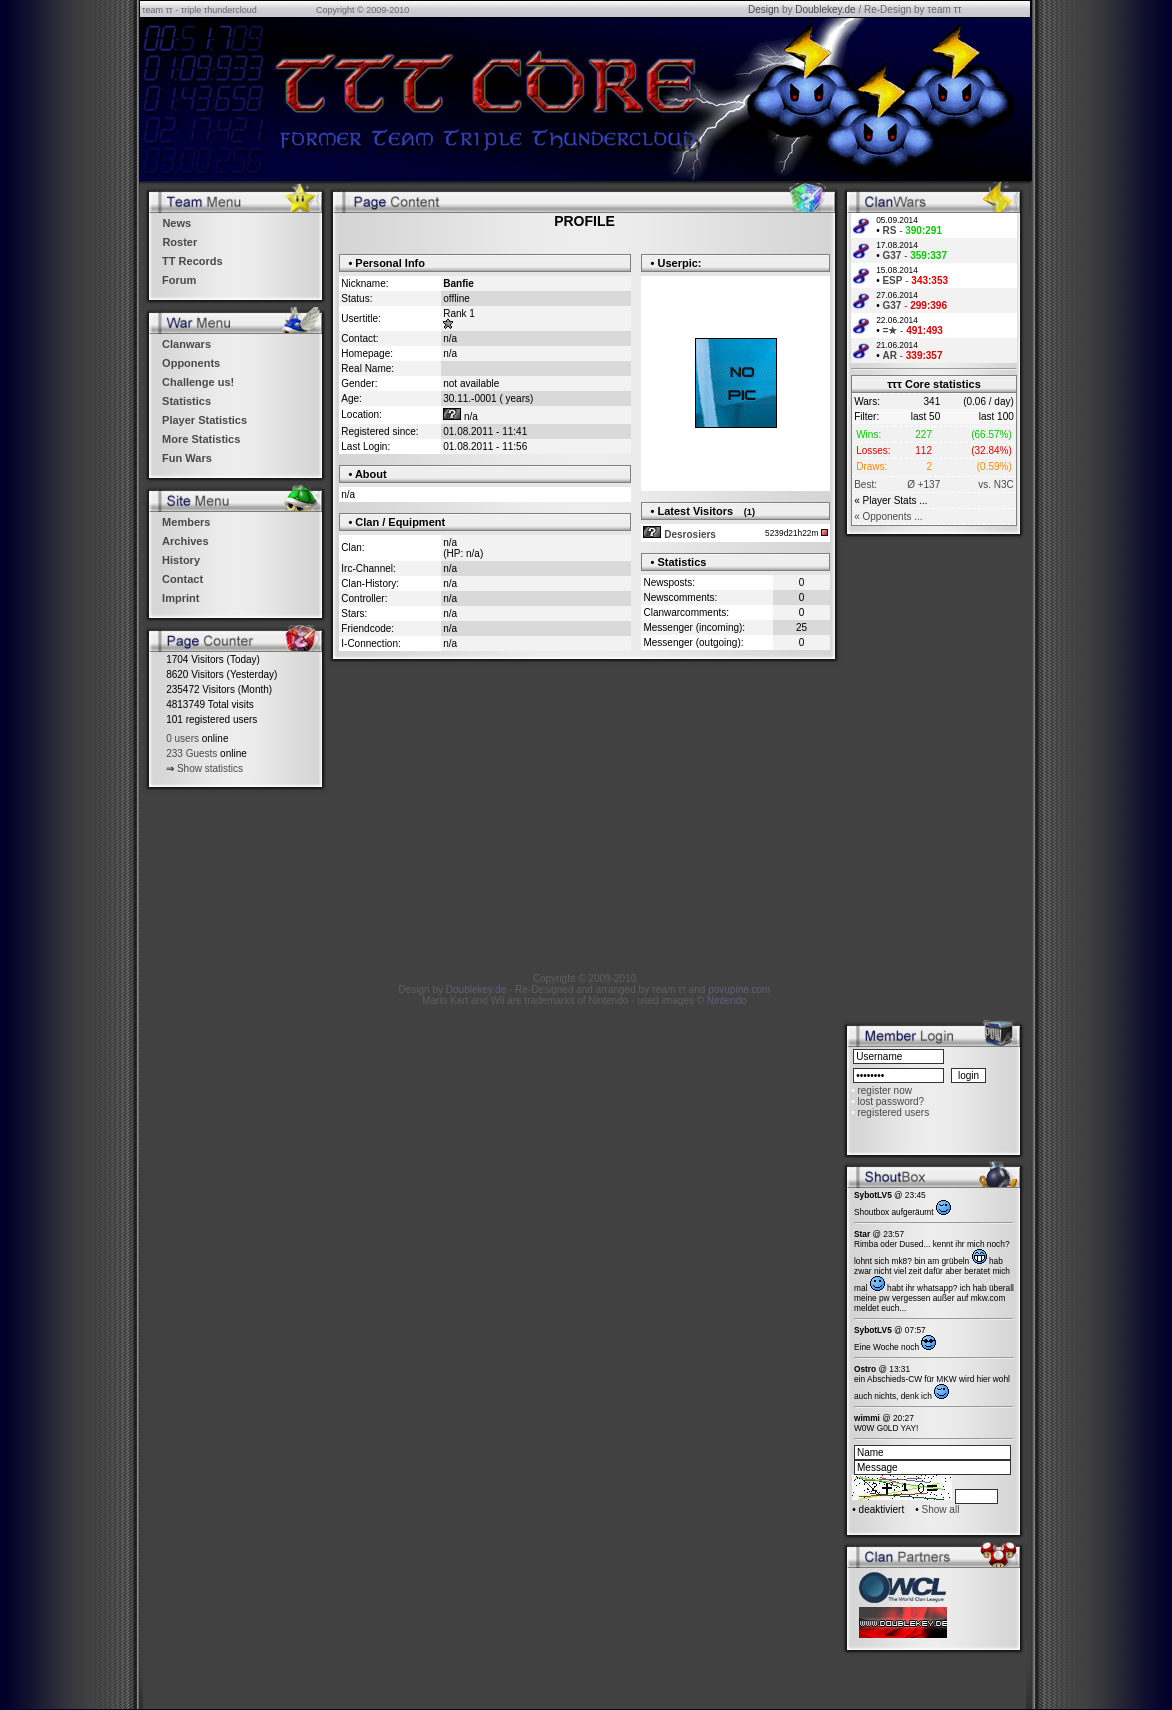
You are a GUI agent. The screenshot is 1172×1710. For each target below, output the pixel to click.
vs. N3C (996, 484)
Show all (941, 1509)
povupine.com (739, 989)
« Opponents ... (888, 516)
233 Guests (191, 753)
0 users (182, 738)
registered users (893, 1112)
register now (884, 1090)
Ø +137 (923, 484)
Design (763, 9)
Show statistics (210, 768)
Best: (865, 484)
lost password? (890, 1101)
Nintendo (727, 1000)
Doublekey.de (825, 9)
